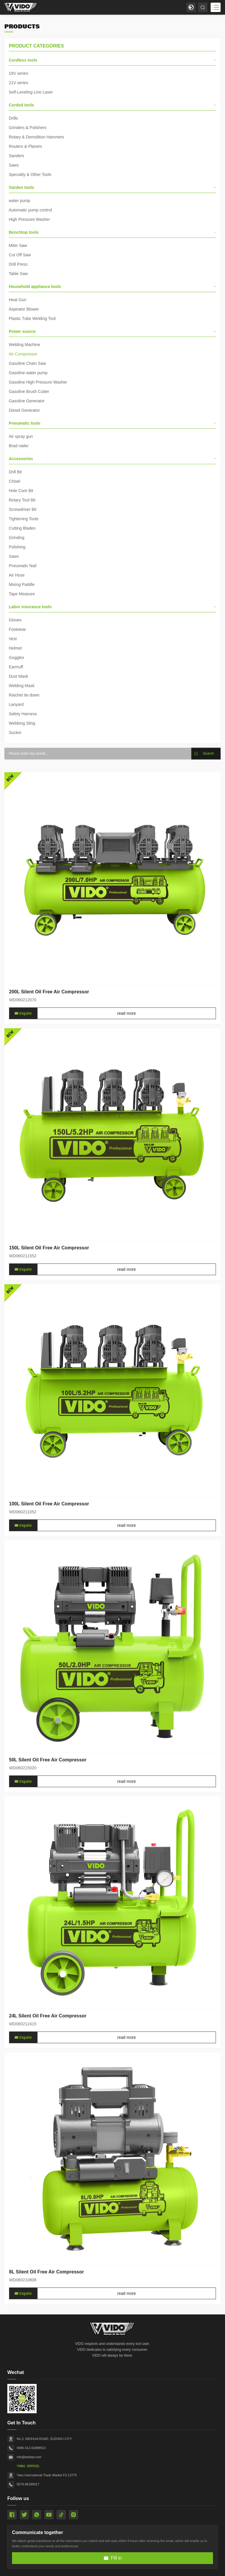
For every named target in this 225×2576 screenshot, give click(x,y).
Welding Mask (22, 685)
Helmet (15, 648)
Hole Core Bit (21, 490)
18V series (18, 73)
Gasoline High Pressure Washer (38, 382)
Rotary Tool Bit (22, 500)
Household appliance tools (112, 286)
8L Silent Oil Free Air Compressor (46, 2394)
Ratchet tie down (24, 695)
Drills (13, 118)
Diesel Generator (24, 410)
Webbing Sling (22, 723)
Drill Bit (15, 472)
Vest (13, 638)
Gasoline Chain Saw (27, 363)
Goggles (16, 657)
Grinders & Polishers (27, 127)
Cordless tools (112, 60)
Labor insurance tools (112, 607)
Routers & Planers (25, 146)
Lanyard (16, 704)
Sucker (15, 732)
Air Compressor (23, 354)
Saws (14, 165)
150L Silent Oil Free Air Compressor (49, 1369)
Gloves (15, 620)
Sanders (16, 155)
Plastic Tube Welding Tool (32, 318)
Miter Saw (18, 245)
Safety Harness (23, 713)
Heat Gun (17, 299)
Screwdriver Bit (22, 509)
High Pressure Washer (29, 219)
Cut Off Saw (20, 254)
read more (126, 1135)
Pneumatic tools (112, 423)
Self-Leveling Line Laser (31, 92)
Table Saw (18, 273)
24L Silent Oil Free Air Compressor (47, 2138)
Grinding (16, 537)
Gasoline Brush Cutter (29, 391)
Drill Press (18, 264)
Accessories (112, 459)
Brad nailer (19, 445)
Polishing (17, 547)
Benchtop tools (112, 232)
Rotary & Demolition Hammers (36, 137)
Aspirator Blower (24, 309)
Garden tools (112, 187)
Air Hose (17, 575)
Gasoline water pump (28, 372)
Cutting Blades (22, 528)
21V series (18, 82)
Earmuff (16, 667)
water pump (19, 200)
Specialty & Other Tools (30, 174)
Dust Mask (18, 676)
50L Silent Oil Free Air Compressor (47, 1882)
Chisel (14, 481)
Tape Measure (22, 594)
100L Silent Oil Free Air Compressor (49, 1625)
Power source (112, 331)
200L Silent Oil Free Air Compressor (49, 1113)
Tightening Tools (23, 518)
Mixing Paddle (22, 584)
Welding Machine (24, 344)
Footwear (17, 629)
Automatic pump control (30, 210)
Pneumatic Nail (22, 565)
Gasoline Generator (27, 401)
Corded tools (112, 105)
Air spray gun (21, 436)
